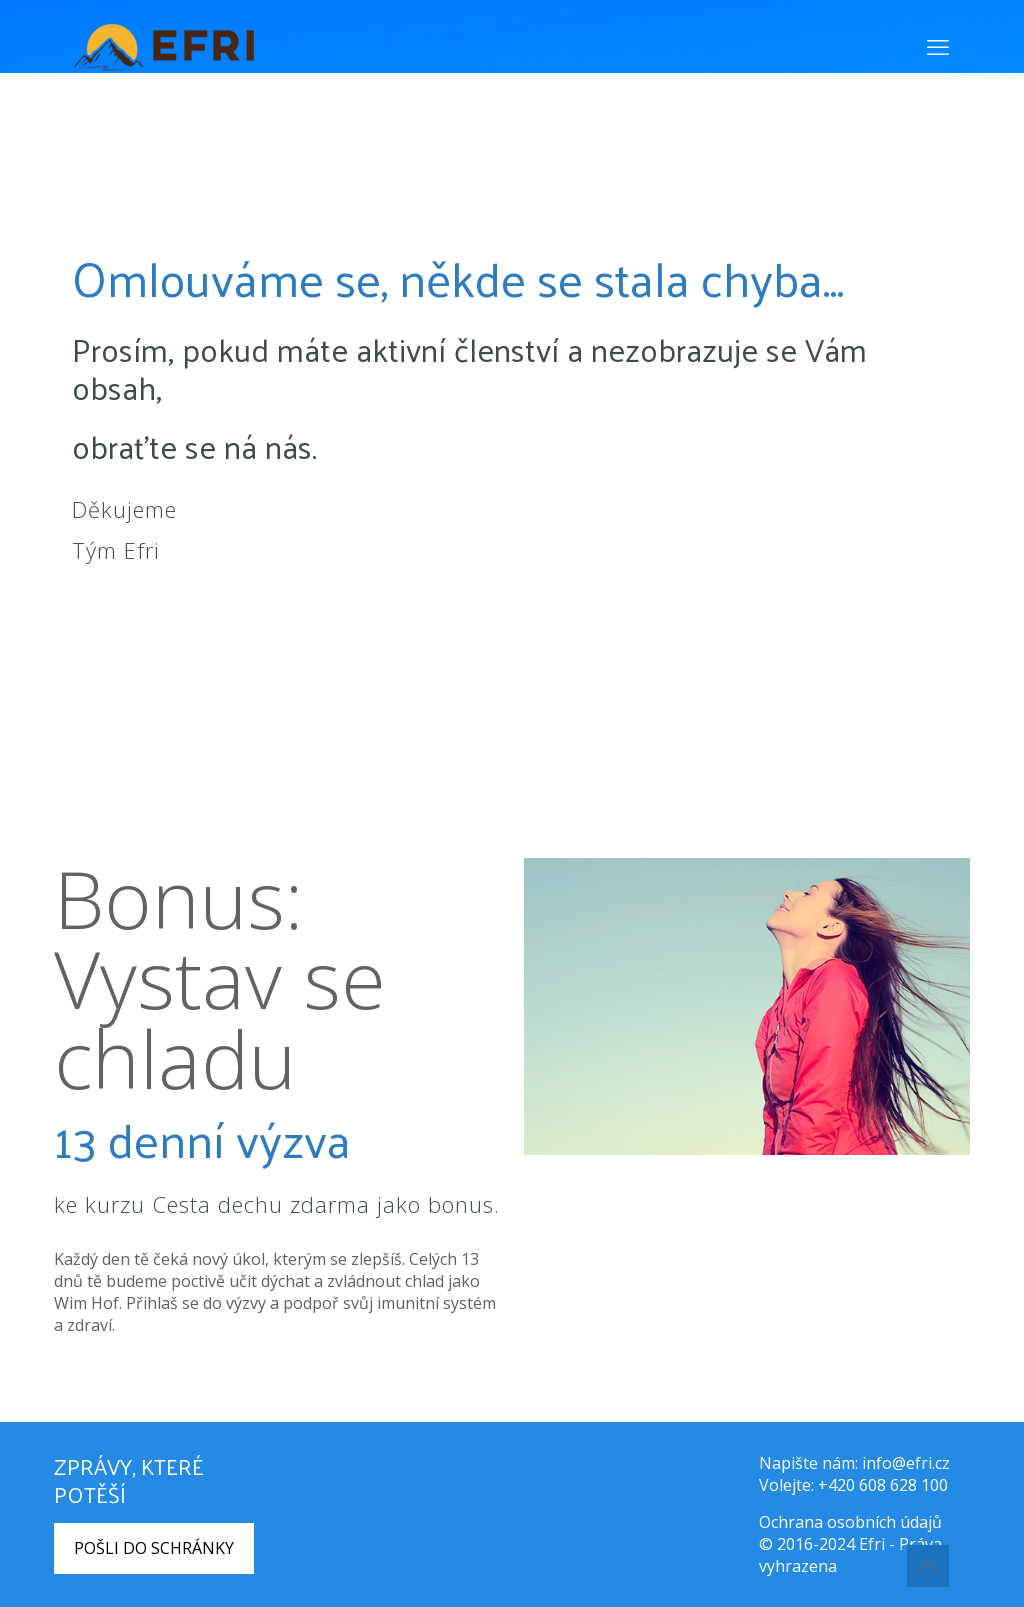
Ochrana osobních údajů (850, 1522)
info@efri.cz (906, 1463)
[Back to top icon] (928, 1566)
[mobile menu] (938, 46)
